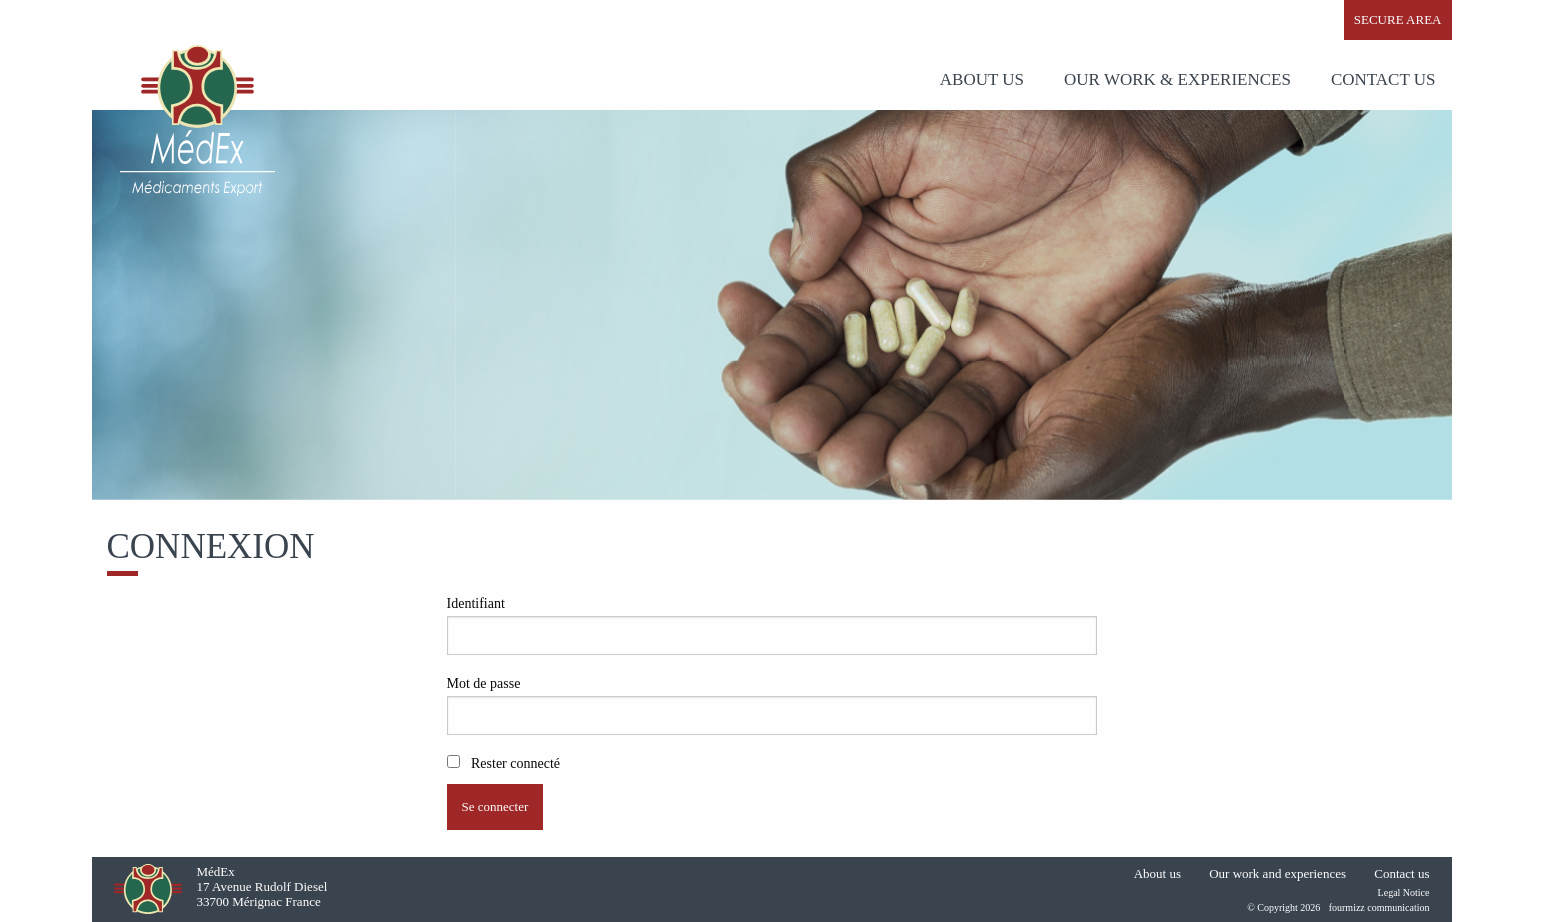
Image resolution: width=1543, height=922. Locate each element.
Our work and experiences (1277, 873)
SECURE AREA (1398, 19)
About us (1157, 873)
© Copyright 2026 (1283, 907)
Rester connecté (504, 763)
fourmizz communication (1379, 907)
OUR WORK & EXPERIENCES (1177, 79)
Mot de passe (484, 683)
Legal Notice (1404, 892)
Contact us (1383, 79)
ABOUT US (982, 79)
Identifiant (476, 603)
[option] (772, 305)
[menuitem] (986, 79)
